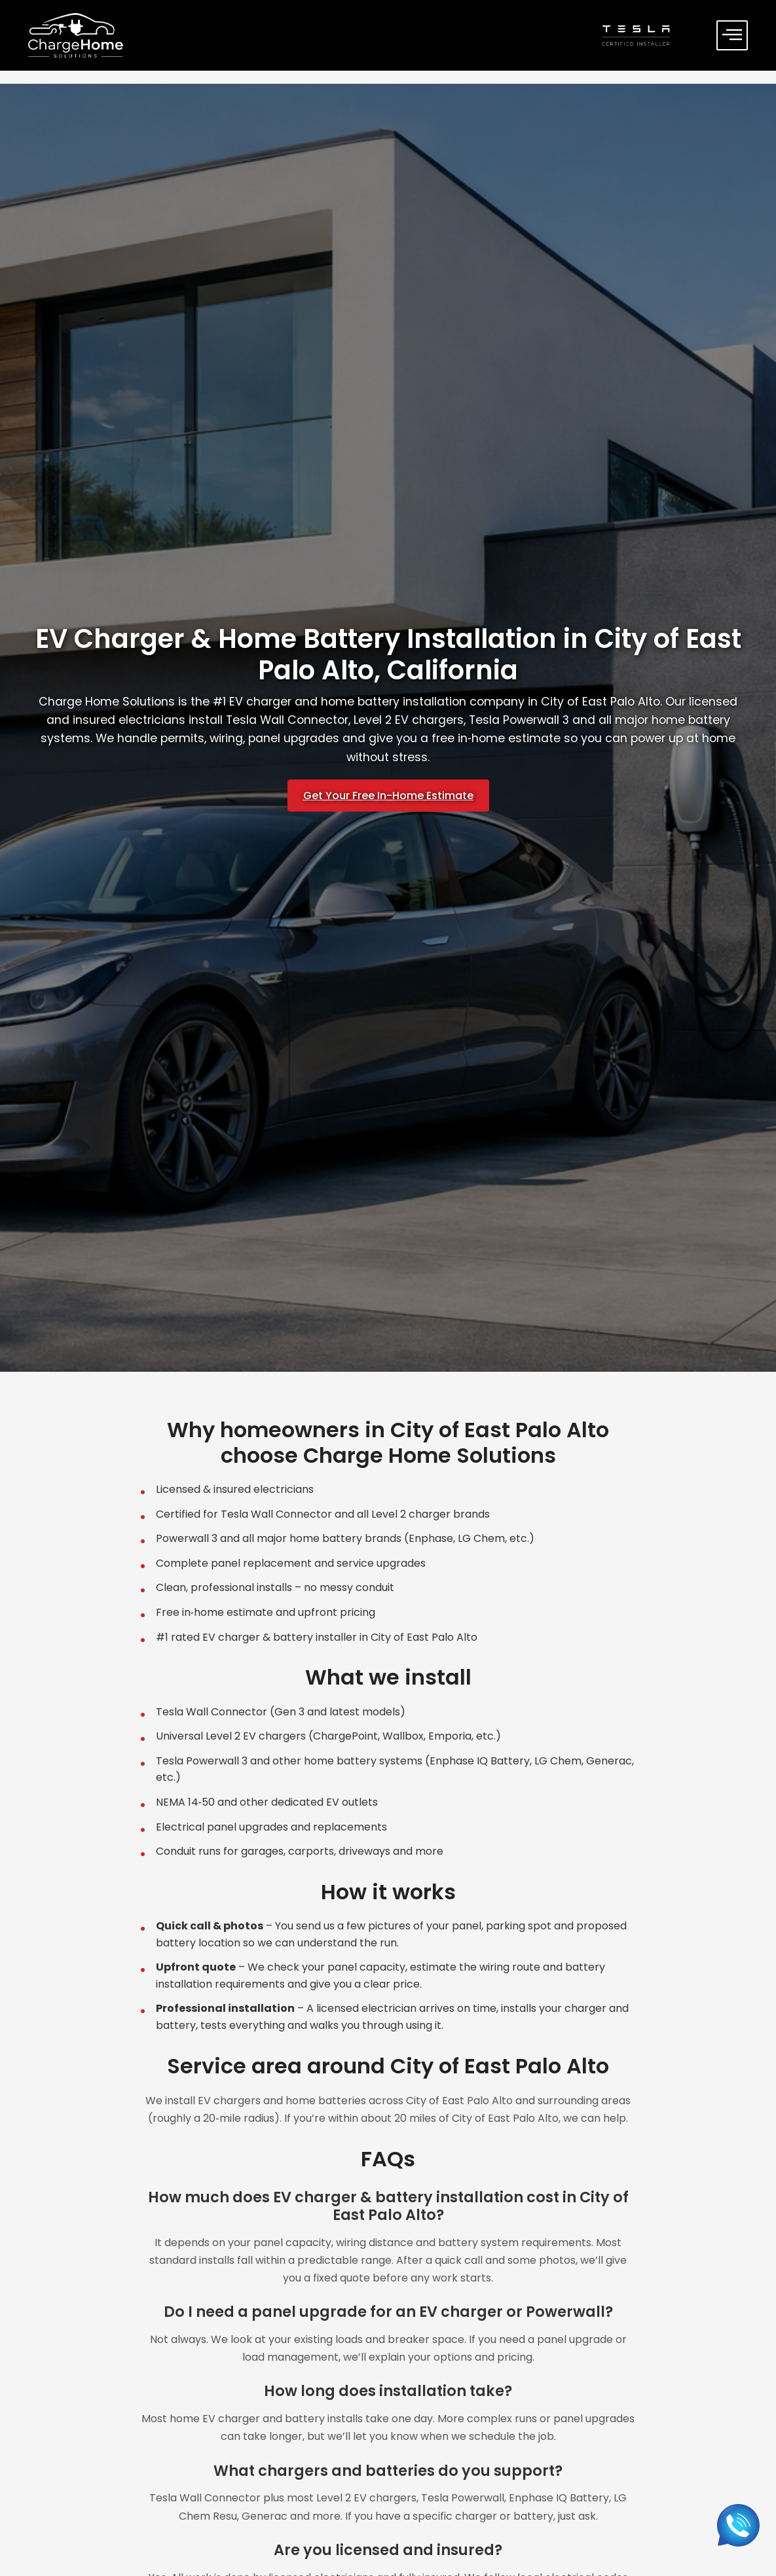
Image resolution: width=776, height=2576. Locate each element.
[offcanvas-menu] (732, 35)
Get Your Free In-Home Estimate (388, 795)
